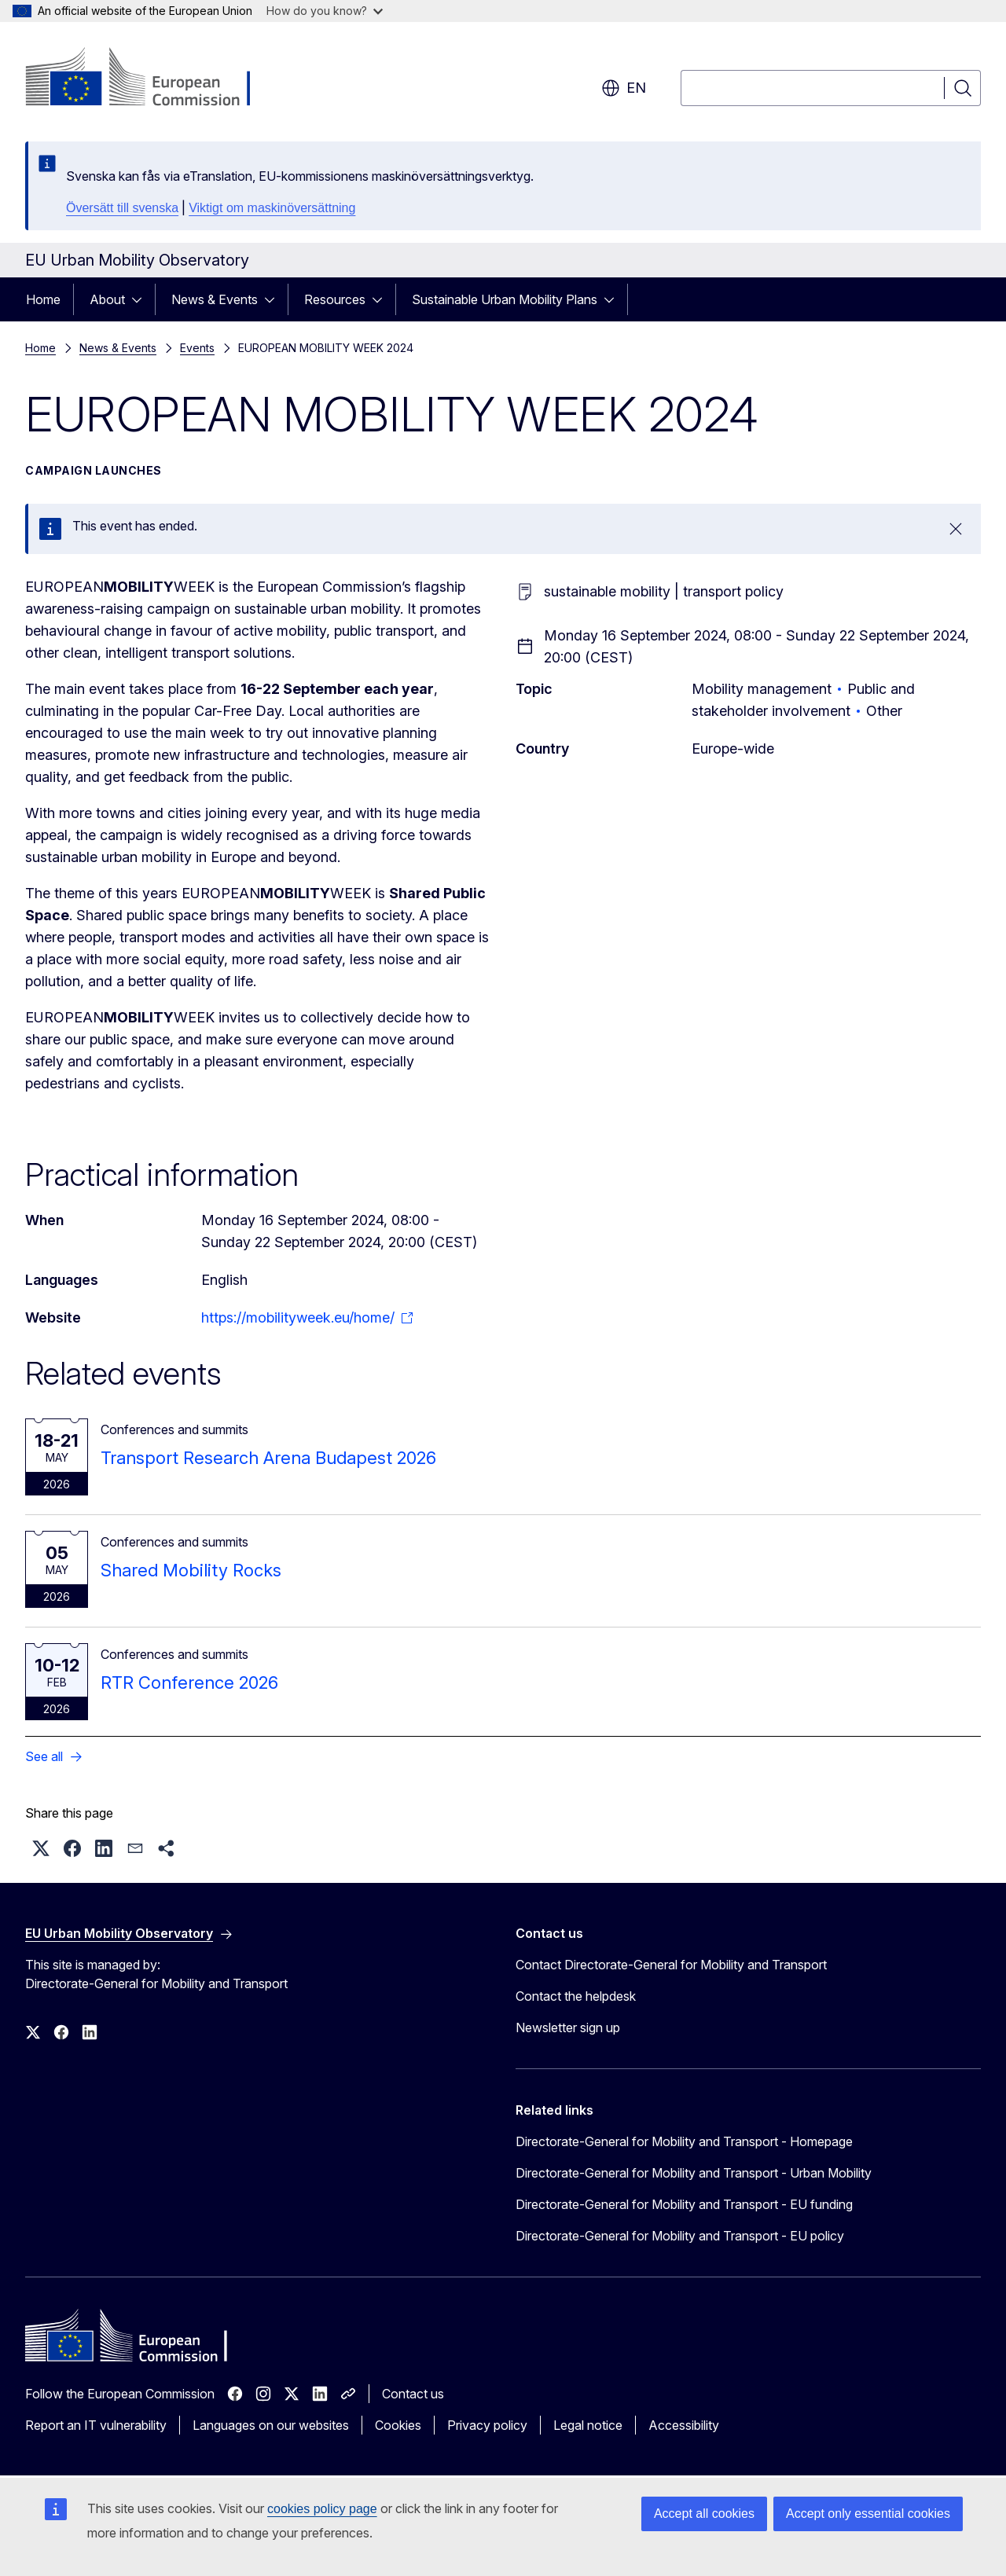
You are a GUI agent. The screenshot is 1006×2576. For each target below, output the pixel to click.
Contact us (413, 2394)
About (107, 299)
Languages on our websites (271, 2425)
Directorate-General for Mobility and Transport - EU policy (680, 2236)
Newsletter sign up (568, 2027)
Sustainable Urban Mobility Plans (504, 299)
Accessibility (683, 2425)
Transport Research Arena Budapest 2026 (268, 1458)
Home (43, 299)
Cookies (398, 2425)
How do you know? (324, 10)
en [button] (623, 88)
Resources (334, 299)
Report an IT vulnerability (96, 2425)
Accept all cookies (704, 2513)
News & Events (214, 299)
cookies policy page (322, 2508)
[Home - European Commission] (152, 78)
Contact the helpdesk (576, 1996)
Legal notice (587, 2425)
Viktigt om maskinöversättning (272, 208)
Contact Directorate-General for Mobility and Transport (671, 1964)
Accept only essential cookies (868, 2513)
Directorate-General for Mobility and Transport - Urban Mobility (694, 2173)
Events (197, 347)
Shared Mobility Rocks (191, 1570)
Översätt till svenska (122, 208)
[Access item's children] (141, 299)
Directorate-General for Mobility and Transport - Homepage (684, 2141)
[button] (40, 1848)
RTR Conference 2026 (189, 1682)
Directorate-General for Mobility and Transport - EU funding (684, 2204)
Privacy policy (487, 2425)
